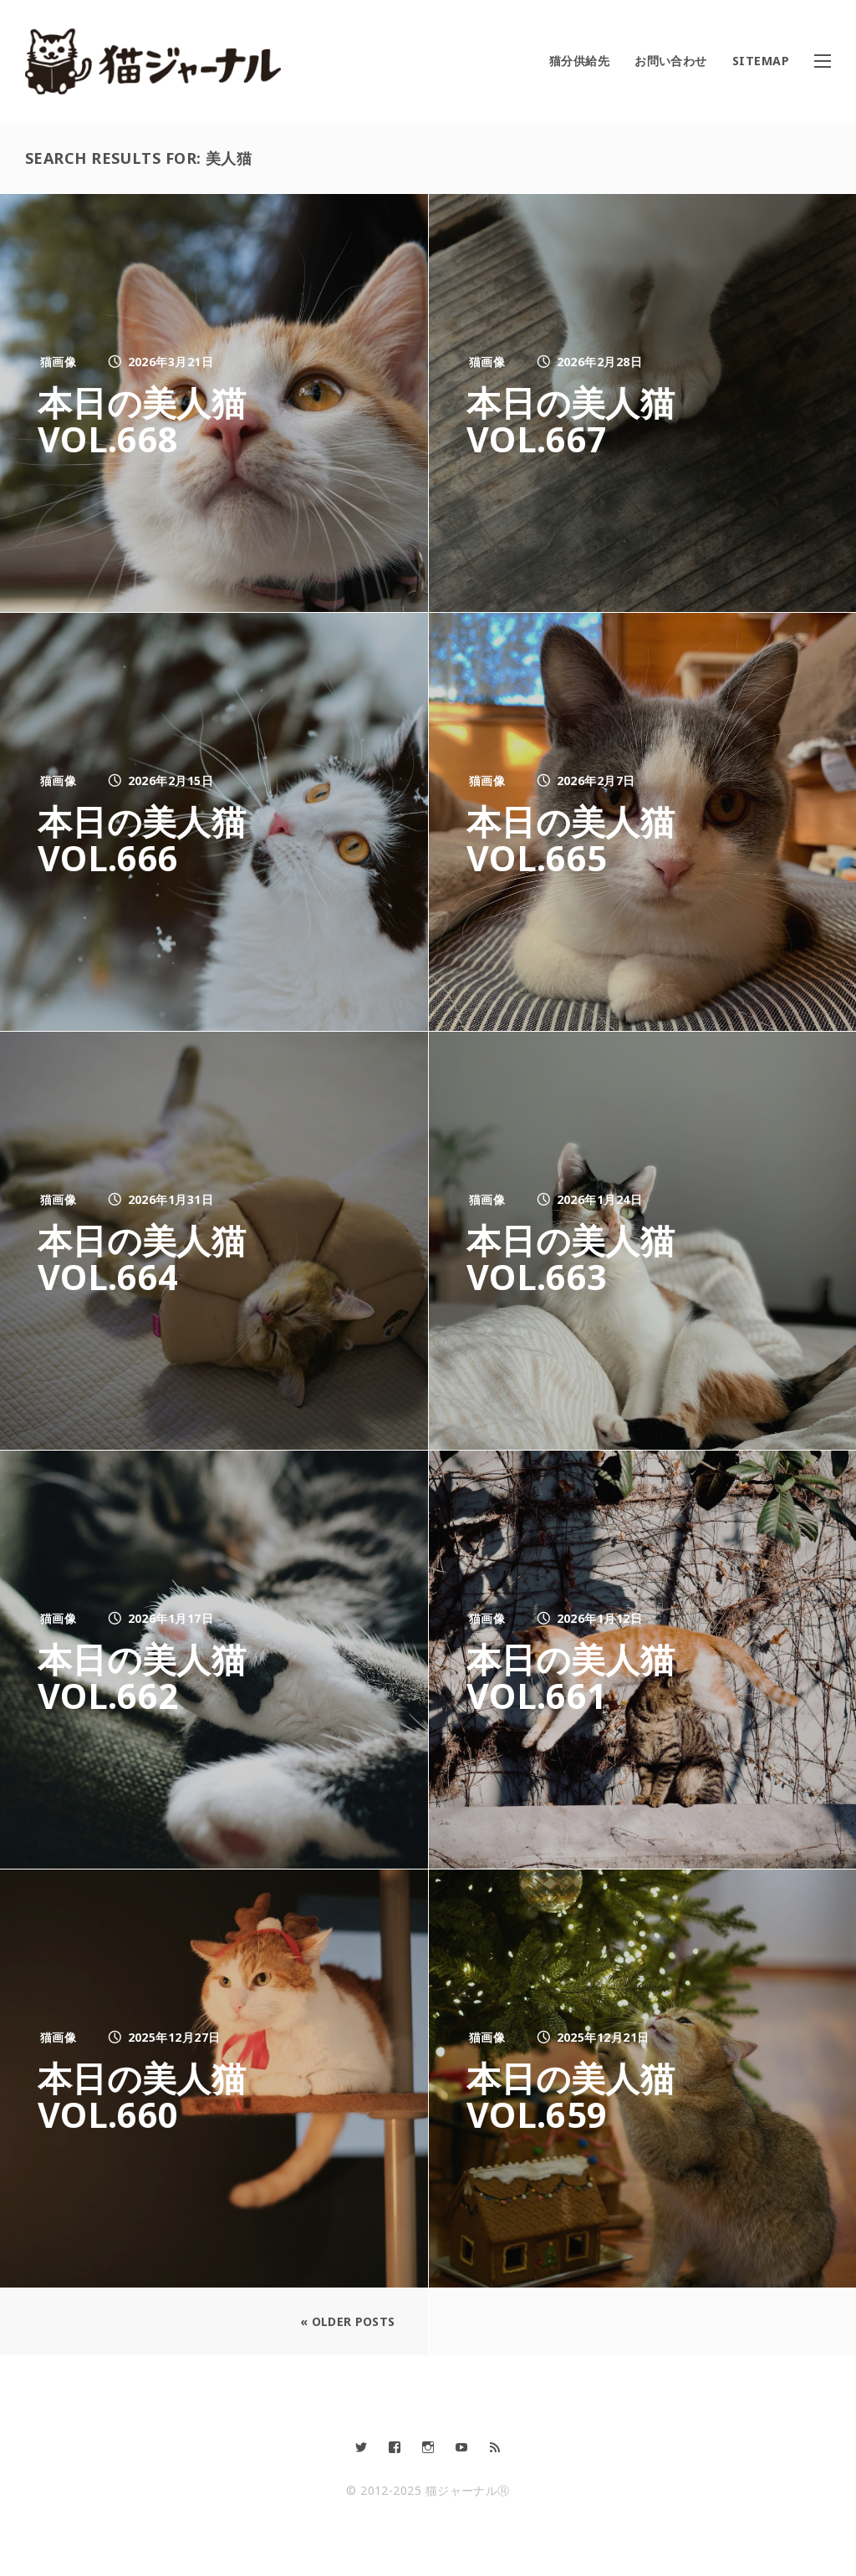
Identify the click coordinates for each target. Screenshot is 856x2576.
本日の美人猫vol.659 (578, 2095)
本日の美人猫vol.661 (578, 1676)
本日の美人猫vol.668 (150, 419)
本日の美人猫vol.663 (578, 1257)
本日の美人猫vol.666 (150, 838)
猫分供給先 (579, 61)
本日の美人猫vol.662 (150, 1676)
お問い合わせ (670, 61)
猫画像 (58, 362)
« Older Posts (342, 2321)
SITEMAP (760, 61)
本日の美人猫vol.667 (578, 419)
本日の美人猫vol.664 (150, 1257)
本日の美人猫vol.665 (578, 838)
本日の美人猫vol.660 (150, 2095)
